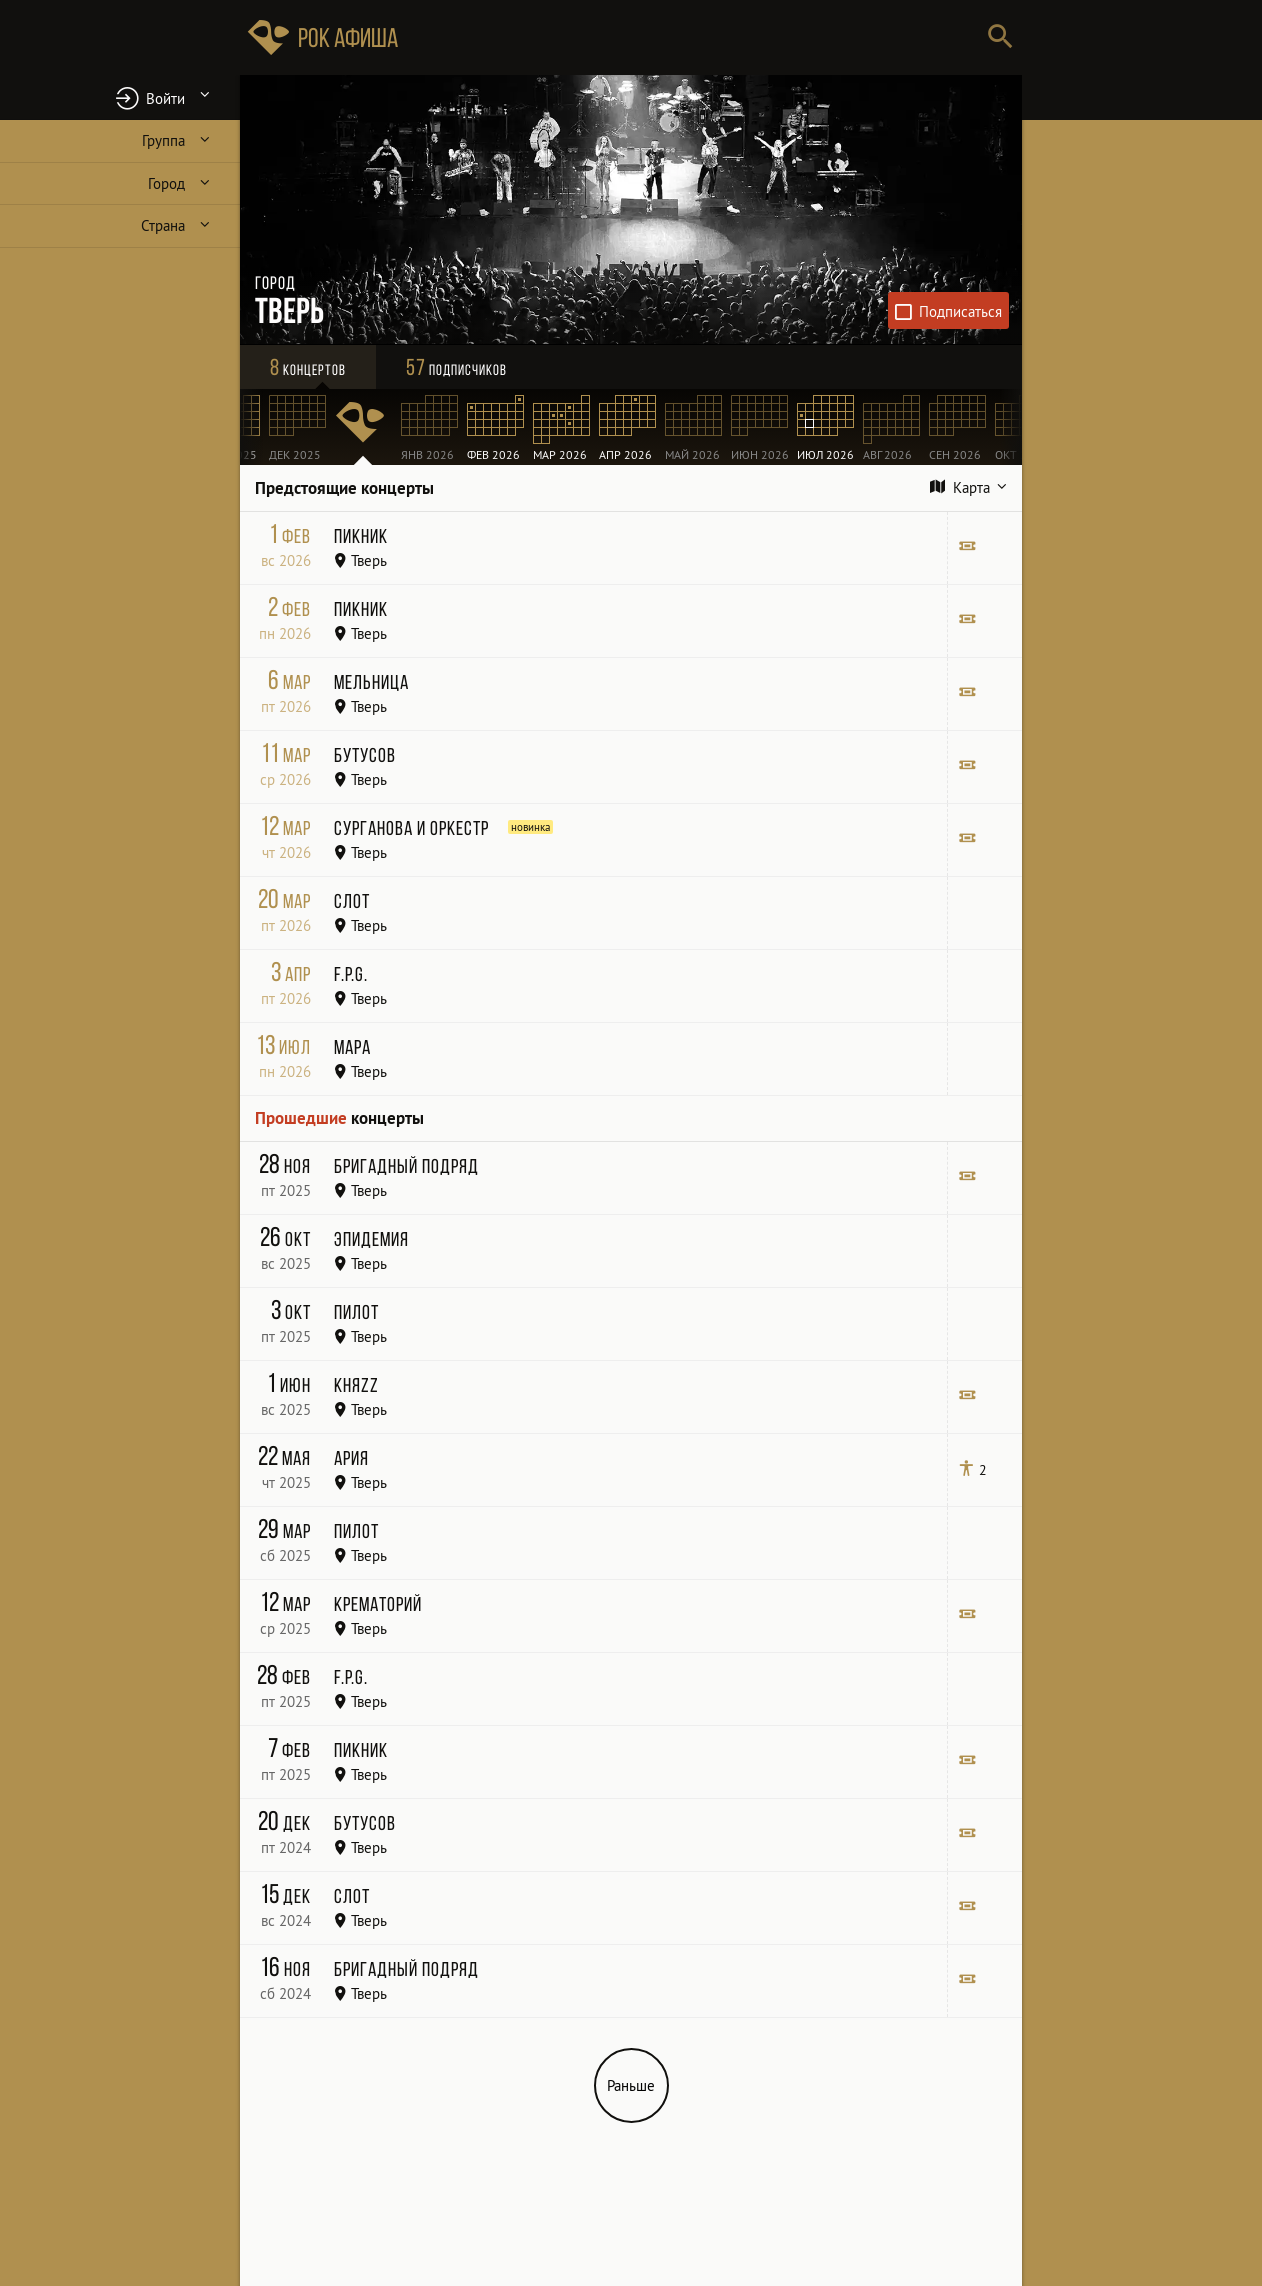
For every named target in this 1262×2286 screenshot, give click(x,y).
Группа (163, 140)
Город (166, 183)
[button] (120, 97)
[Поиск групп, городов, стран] (691, 37)
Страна (163, 225)
